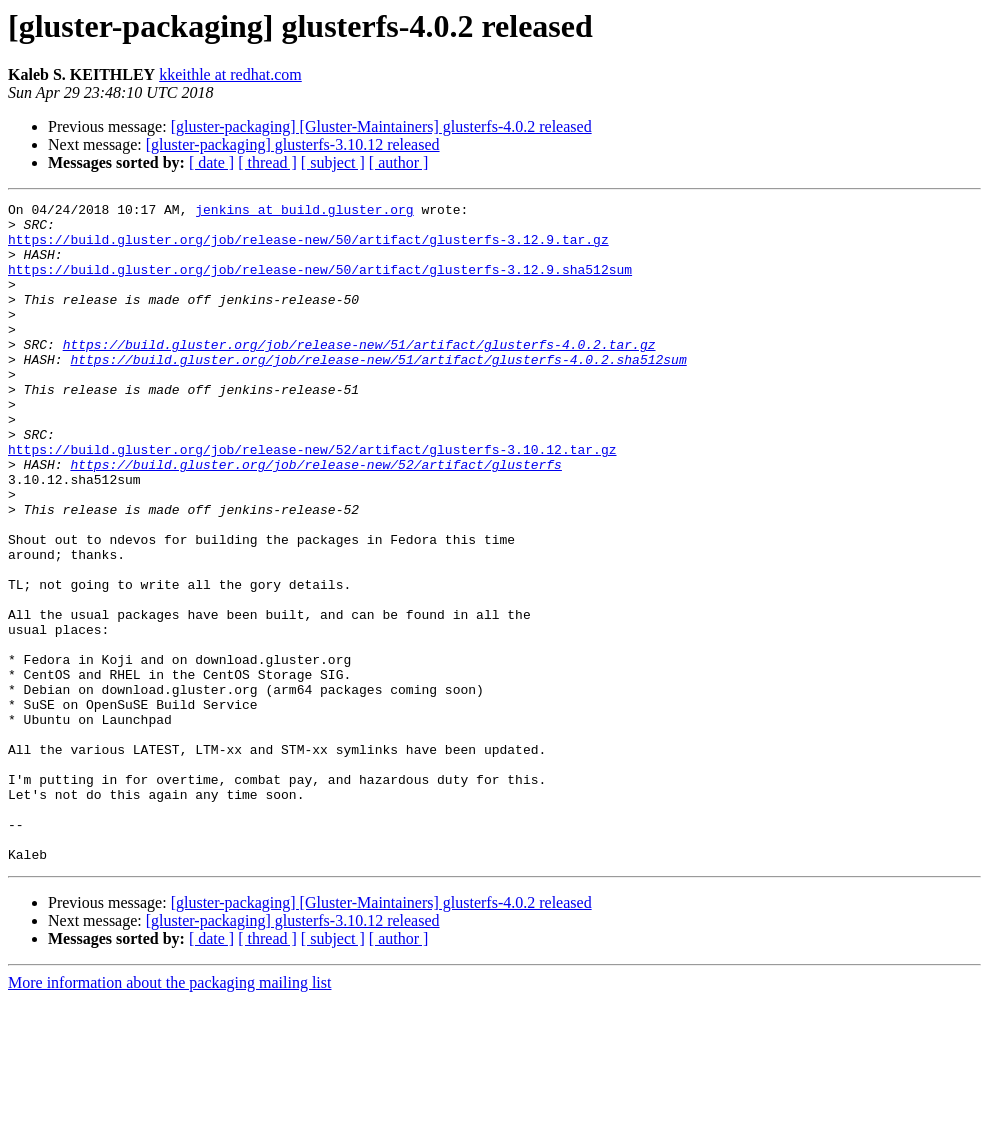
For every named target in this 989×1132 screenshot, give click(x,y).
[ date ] (211, 162)
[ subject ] (333, 162)
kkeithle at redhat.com (230, 74)
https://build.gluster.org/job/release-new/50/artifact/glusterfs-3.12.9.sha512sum (320, 284)
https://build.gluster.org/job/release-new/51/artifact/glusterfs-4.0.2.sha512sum (378, 392)
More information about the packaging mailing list (169, 1114)
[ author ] (399, 162)
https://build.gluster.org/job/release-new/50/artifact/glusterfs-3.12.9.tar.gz (308, 248)
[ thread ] (267, 162)
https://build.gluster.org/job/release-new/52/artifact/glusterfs (315, 518)
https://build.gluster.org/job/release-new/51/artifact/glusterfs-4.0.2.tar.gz (359, 374)
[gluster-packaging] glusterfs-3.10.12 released (293, 144)
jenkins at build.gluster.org (304, 212)
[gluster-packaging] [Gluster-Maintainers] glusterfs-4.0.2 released (381, 126)
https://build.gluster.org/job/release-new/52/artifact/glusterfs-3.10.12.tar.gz (312, 500)
